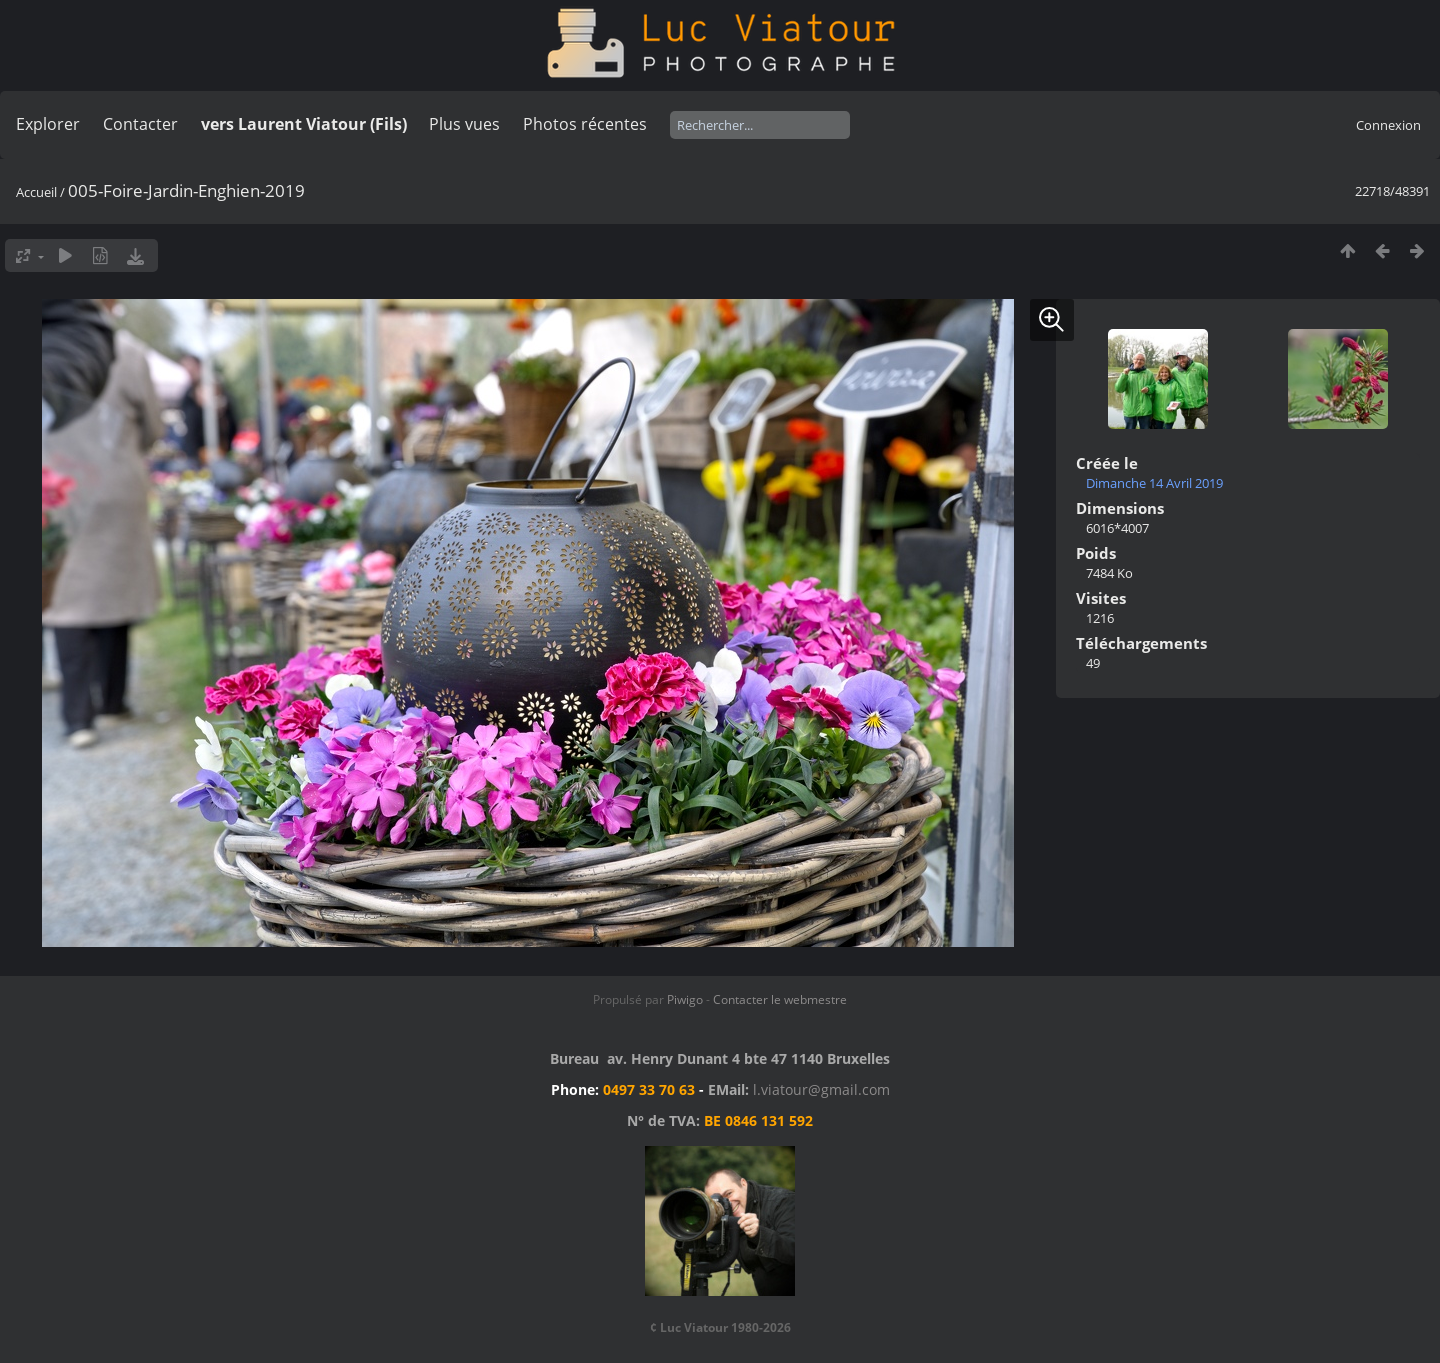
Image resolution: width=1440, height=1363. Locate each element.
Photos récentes (585, 124)
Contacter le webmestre (780, 999)
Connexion (1388, 125)
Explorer (48, 124)
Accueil (36, 192)
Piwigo (685, 999)
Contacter (140, 124)
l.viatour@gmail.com (821, 1089)
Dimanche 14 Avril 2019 (1154, 483)
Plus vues (464, 124)
